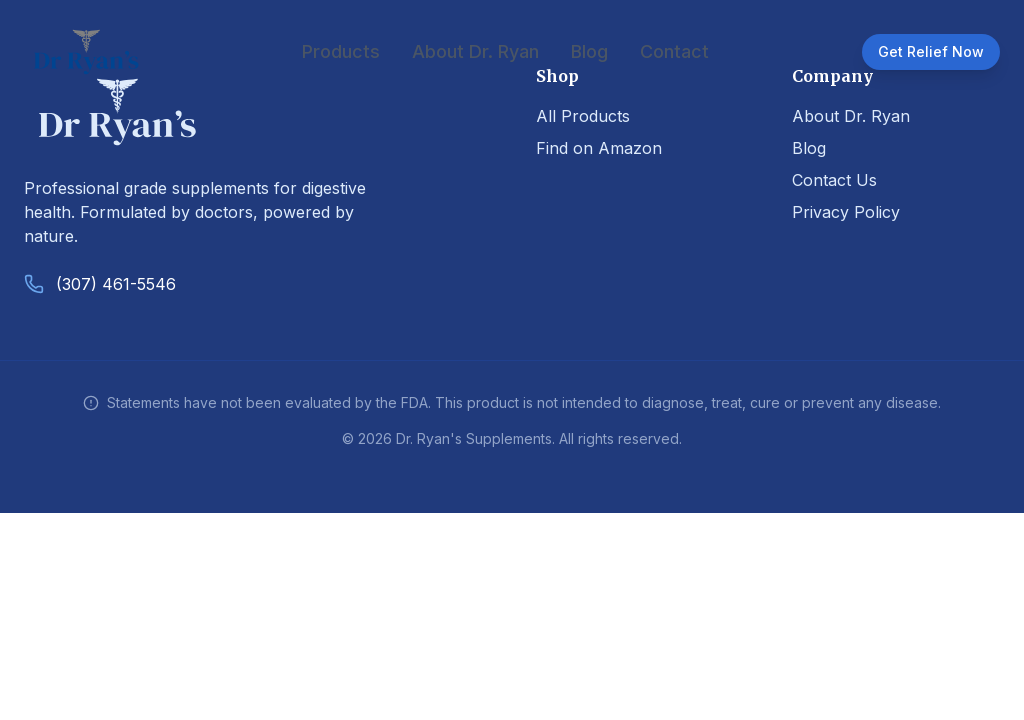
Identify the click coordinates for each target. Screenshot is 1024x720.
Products (341, 51)
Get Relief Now (931, 51)
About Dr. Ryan (475, 51)
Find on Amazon (599, 148)
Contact (674, 51)
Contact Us (834, 180)
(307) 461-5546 (116, 284)
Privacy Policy (846, 212)
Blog (589, 51)
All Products (583, 116)
